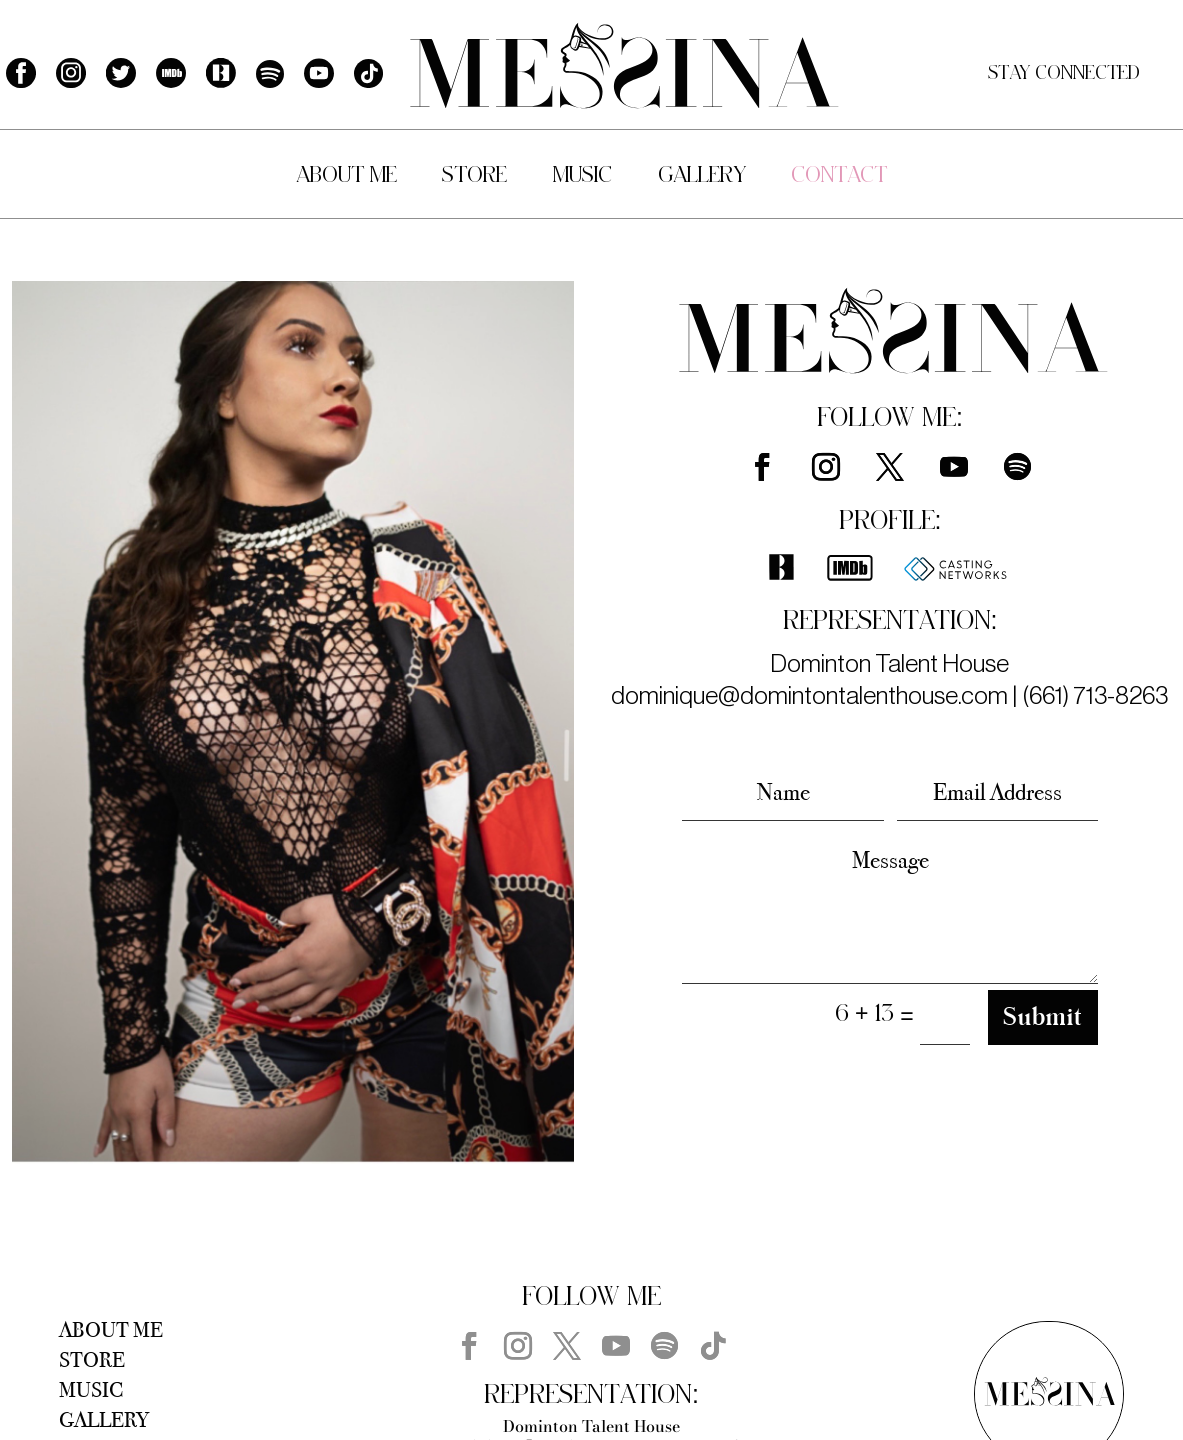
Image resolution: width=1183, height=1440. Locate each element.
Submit (1043, 1017)
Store (474, 176)
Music (582, 176)
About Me (346, 176)
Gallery (702, 176)
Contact (839, 176)
